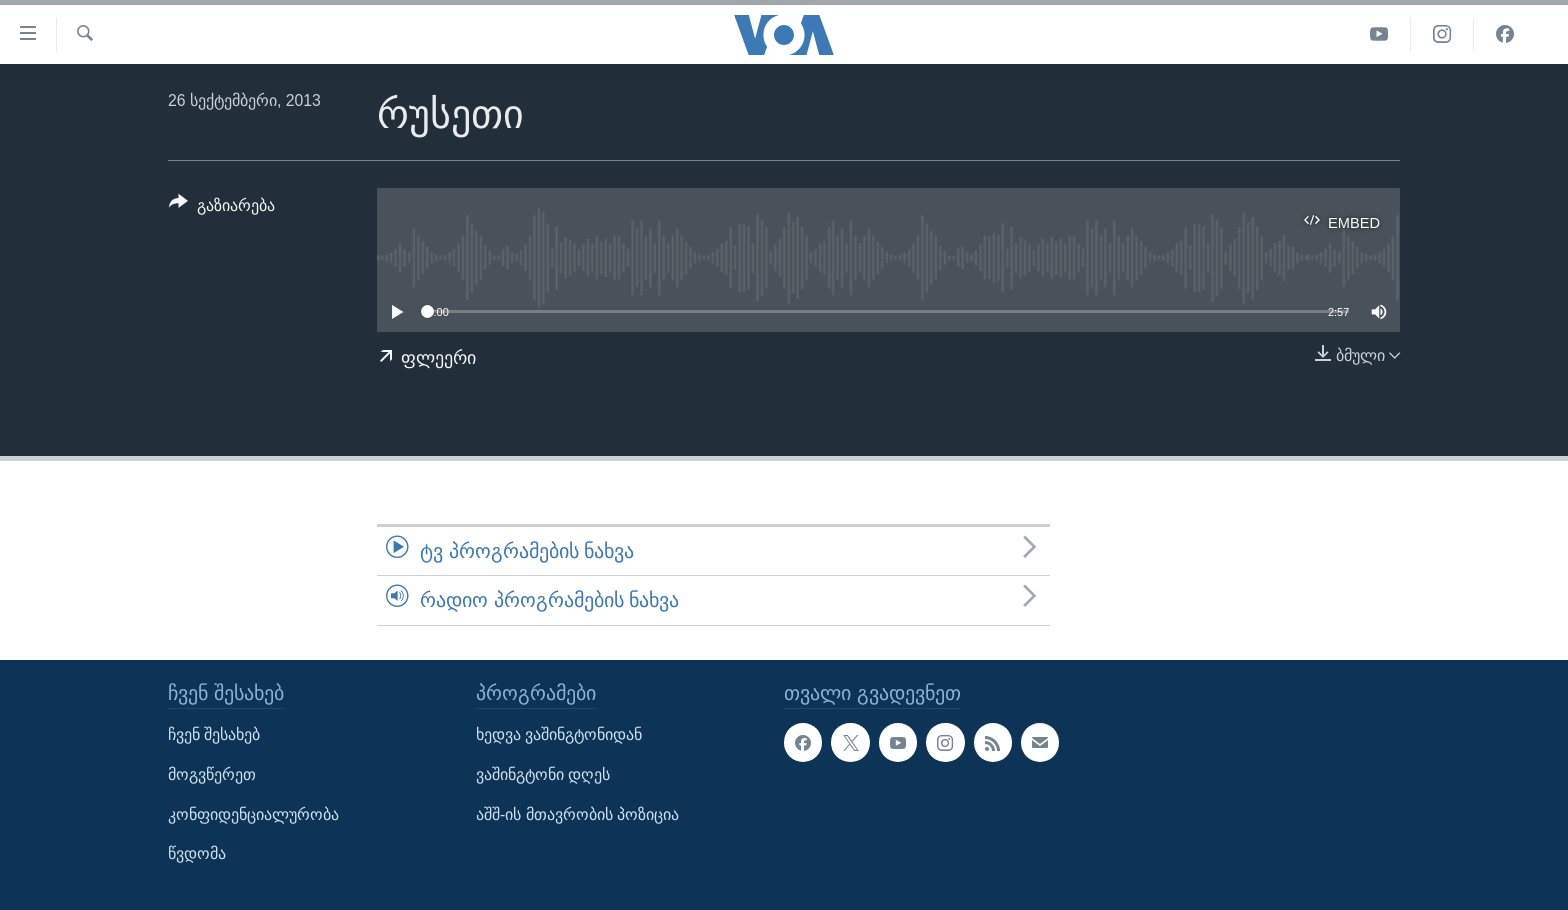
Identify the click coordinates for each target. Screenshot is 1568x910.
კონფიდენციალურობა (253, 813)
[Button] (222, 209)
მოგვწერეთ (212, 774)
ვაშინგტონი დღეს (543, 774)
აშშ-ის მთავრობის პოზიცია (577, 813)
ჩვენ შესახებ (214, 734)
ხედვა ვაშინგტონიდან (559, 734)
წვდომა (197, 853)
